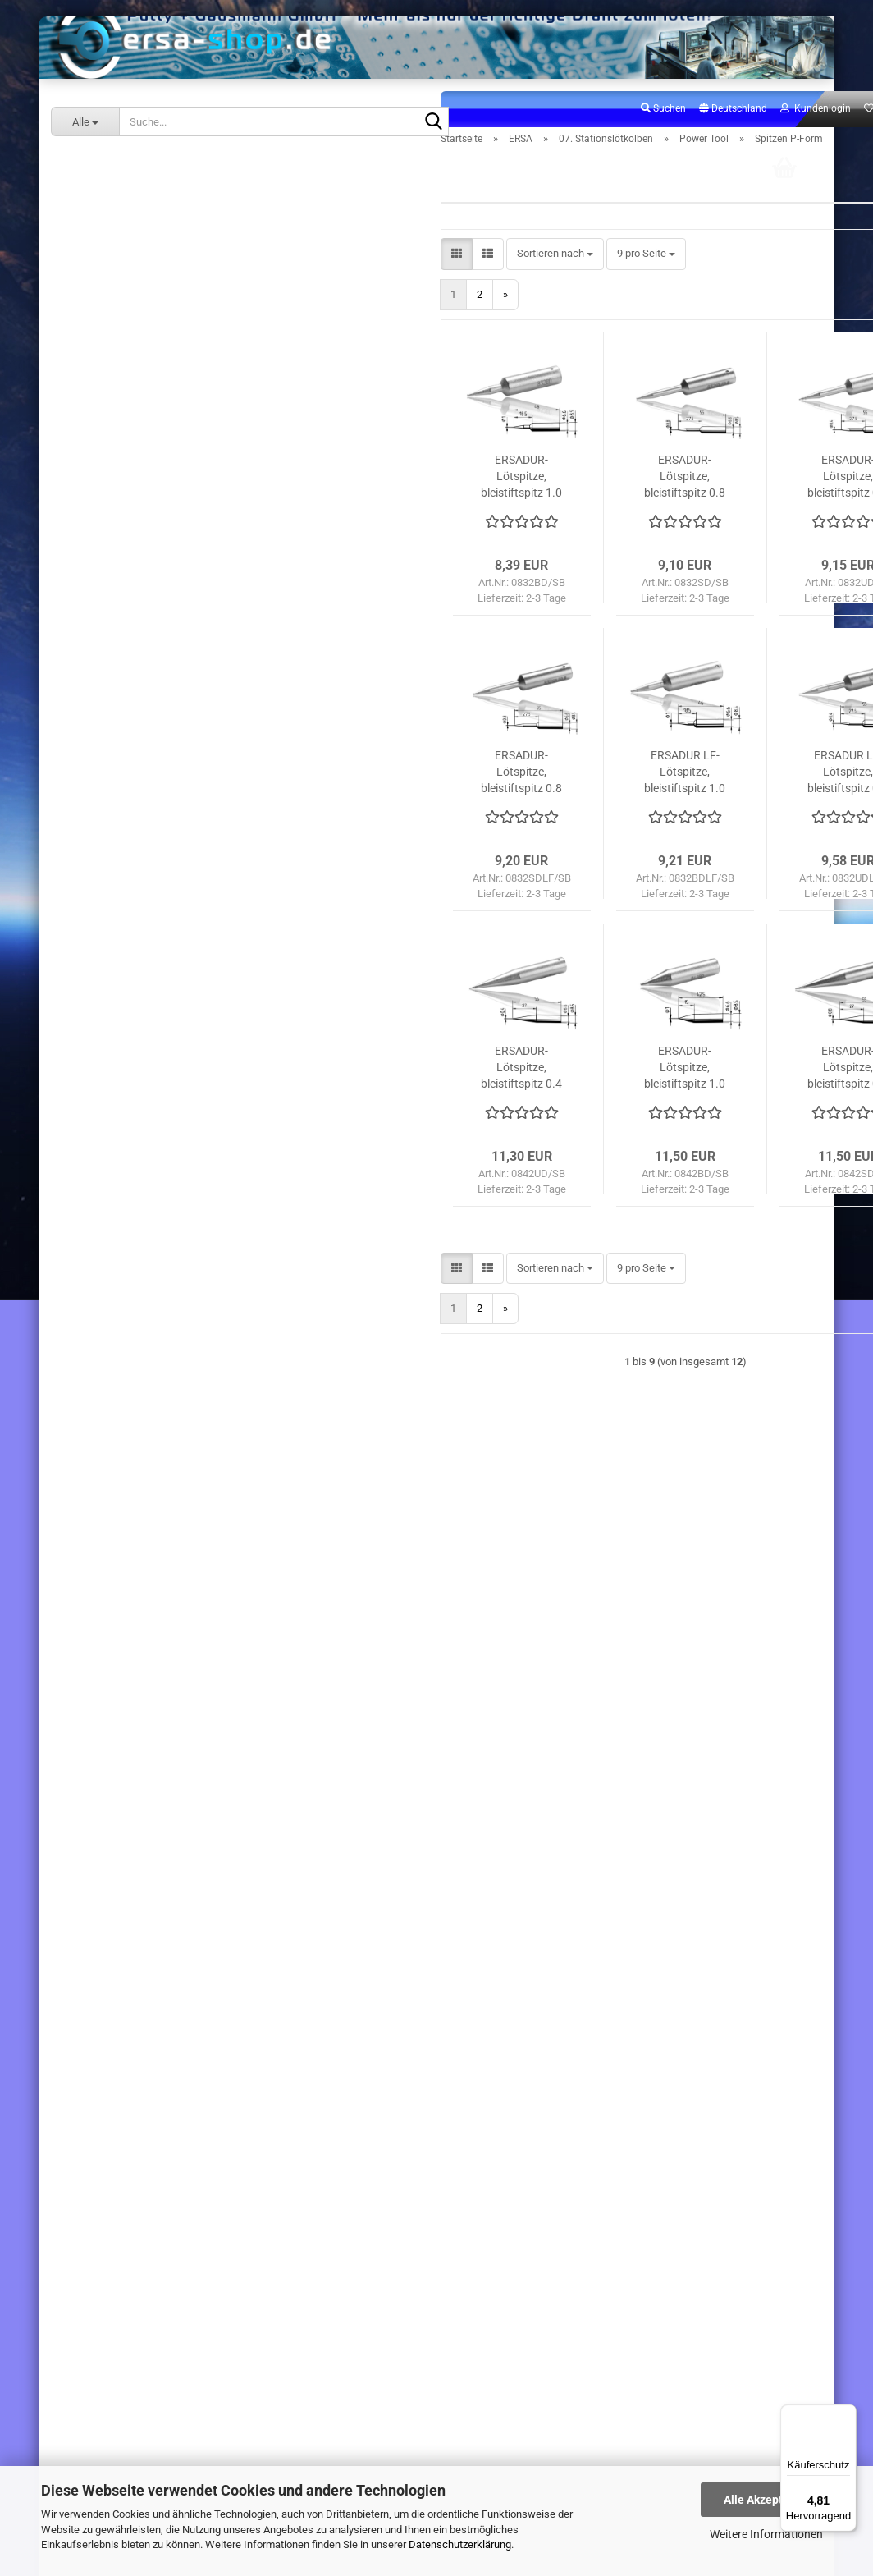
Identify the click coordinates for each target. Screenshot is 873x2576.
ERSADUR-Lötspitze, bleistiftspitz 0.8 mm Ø (728, 1129)
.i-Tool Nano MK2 (128, 407)
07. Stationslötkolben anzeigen (160, 336)
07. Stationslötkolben (125, 312)
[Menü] (847, 2414)
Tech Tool (111, 969)
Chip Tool (110, 523)
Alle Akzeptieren (767, 2499)
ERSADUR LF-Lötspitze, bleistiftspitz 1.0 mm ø (565, 833)
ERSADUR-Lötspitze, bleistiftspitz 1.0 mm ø (401, 537)
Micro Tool (113, 946)
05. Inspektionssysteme (132, 265)
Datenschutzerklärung (460, 2544)
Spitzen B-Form (136, 782)
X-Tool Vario (116, 547)
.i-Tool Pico (114, 476)
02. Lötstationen (113, 219)
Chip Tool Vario (123, 500)
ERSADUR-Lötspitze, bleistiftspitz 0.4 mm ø (728, 537)
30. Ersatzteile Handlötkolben (143, 1133)
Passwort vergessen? (114, 1462)
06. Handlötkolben (118, 289)
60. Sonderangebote (122, 1204)
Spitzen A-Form (136, 758)
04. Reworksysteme (122, 242)
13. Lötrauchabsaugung (130, 1040)
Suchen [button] (542, 169)
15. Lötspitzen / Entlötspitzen (143, 1086)
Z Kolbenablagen (128, 1016)
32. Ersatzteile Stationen (132, 1180)
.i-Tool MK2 (114, 360)
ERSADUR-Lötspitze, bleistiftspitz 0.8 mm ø (565, 537)
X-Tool (103, 571)
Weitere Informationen (766, 2534)
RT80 (100, 993)
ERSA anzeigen (111, 196)
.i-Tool (103, 383)
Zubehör (120, 922)
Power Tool (114, 711)
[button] (612, 170)
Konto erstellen (99, 1439)
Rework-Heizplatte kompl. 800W (173, 2062)
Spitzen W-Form (138, 875)
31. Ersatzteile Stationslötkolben (150, 1157)
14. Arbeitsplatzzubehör (130, 1063)
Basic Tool (113, 664)
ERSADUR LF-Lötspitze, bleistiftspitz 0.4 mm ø (728, 833)
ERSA (76, 168)
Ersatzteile (125, 898)
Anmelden (173, 1403)
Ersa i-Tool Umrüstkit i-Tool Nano (173, 2303)
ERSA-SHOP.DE (99, 1232)
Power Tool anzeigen (149, 735)
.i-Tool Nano (116, 430)
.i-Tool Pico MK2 (126, 453)
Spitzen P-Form (136, 829)
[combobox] (434, 316)
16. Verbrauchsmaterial (130, 1110)
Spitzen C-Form (136, 805)
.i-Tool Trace (117, 594)
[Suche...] (85, 121)
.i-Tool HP (111, 641)
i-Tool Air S (113, 618)
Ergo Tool (110, 687)
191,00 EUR (173, 2337)
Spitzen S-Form (136, 852)
